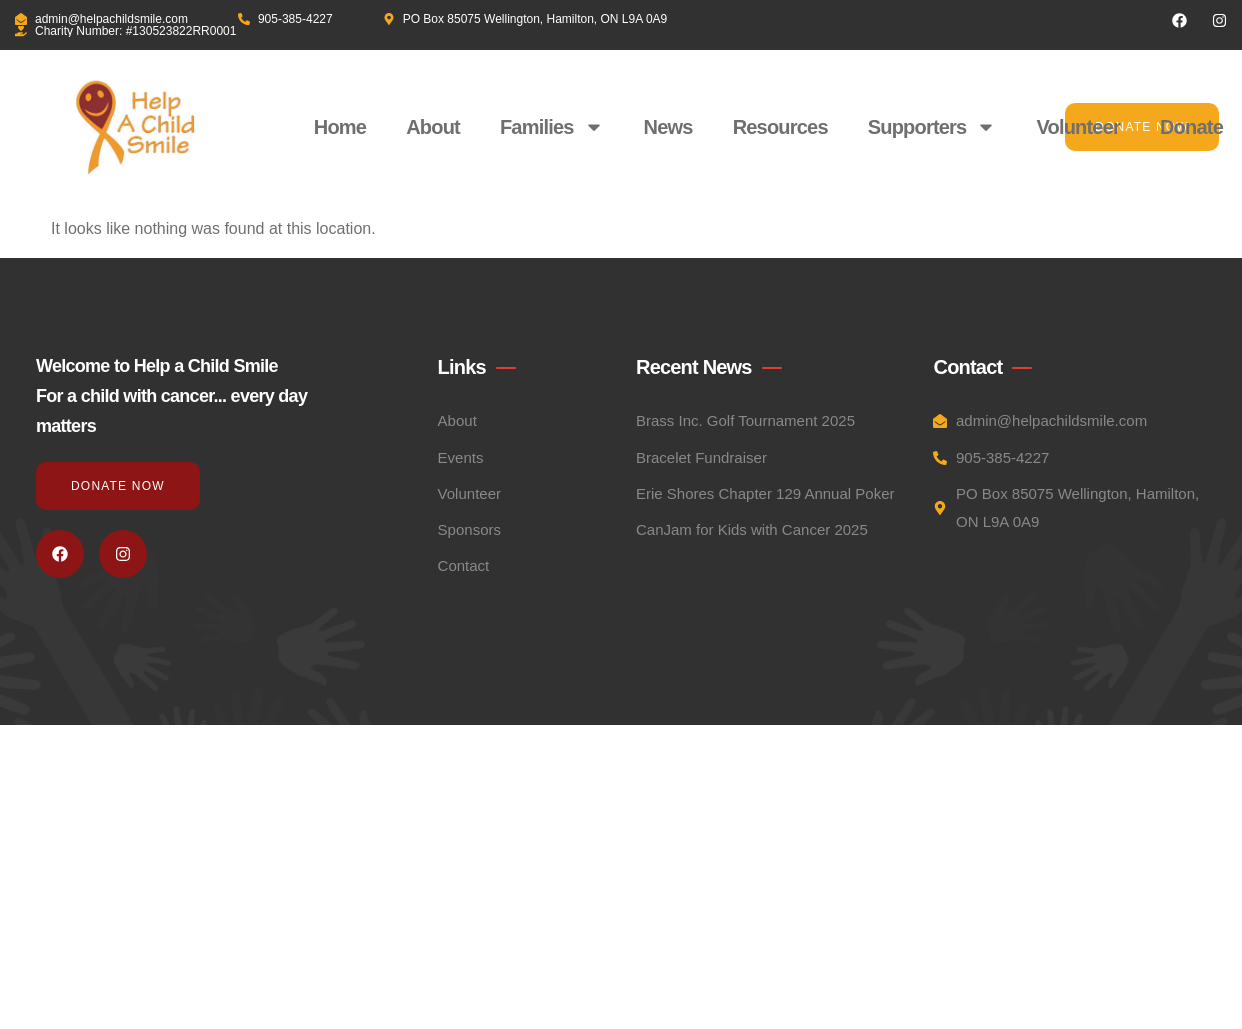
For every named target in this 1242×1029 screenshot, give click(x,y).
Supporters (932, 127)
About (433, 127)
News (668, 127)
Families (552, 127)
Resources (780, 127)
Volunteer (1078, 127)
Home (340, 127)
